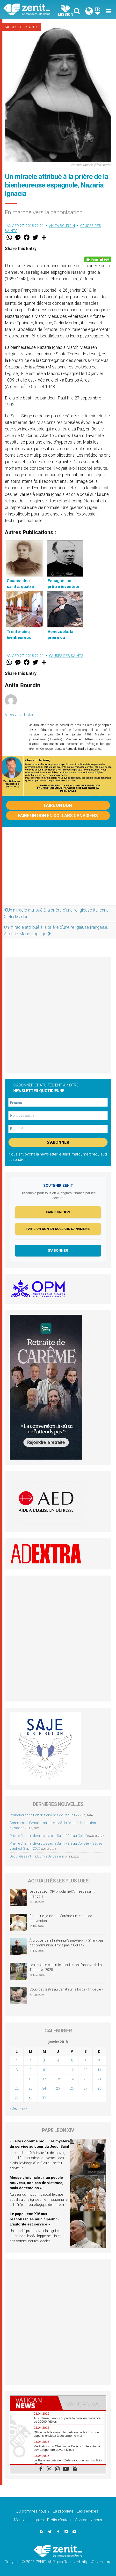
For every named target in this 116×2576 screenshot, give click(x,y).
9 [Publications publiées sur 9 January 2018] (30, 2070)
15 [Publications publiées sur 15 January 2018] (17, 2079)
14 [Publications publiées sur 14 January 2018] (99, 2070)
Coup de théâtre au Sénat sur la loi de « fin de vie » (66, 1989)
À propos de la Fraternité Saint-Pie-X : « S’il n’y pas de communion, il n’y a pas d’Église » (66, 1942)
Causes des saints (21, 27)
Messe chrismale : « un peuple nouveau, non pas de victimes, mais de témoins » (36, 2182)
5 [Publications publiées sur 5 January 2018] (72, 2061)
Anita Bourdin (62, 226)
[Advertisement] (58, 869)
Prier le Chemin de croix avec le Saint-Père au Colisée (49, 1836)
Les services (87, 2511)
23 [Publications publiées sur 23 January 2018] (30, 2088)
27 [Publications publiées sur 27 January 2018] (85, 2088)
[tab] (34, 2403)
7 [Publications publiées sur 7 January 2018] (99, 2061)
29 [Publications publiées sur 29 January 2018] (17, 2098)
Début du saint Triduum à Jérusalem (37, 1856)
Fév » (23, 2108)
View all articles (19, 714)
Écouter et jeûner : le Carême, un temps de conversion (60, 1918)
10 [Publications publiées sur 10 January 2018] (44, 2070)
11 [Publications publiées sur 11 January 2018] (58, 2070)
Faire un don (58, 805)
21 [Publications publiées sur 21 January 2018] (99, 2079)
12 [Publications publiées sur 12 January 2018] (72, 2070)
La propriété (63, 2511)
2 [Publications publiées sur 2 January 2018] (30, 2061)
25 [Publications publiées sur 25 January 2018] (58, 2088)
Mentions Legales (29, 2520)
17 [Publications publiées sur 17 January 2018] (44, 2079)
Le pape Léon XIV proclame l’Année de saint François (61, 1893)
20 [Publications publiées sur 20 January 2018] (85, 2079)
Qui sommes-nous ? (33, 2511)
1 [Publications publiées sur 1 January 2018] (17, 2061)
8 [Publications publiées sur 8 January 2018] (17, 2070)
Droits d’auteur (59, 2520)
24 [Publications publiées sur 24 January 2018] (44, 2088)
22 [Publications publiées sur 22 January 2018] (17, 2088)
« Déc (14, 2108)
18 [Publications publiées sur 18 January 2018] (58, 2079)
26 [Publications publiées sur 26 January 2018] (72, 2088)
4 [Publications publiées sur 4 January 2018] (58, 2061)
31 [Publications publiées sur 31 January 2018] (44, 2098)
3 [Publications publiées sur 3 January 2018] (44, 2061)
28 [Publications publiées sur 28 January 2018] (99, 2088)
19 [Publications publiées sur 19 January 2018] (72, 2079)
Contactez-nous (88, 2520)
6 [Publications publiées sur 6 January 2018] (86, 2061)
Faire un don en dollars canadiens (58, 815)
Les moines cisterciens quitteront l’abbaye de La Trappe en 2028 (65, 1967)
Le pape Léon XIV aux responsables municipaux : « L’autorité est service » (35, 2219)
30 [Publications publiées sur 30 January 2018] (30, 2098)
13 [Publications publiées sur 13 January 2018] (85, 2070)
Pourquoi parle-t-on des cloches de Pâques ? (43, 1815)
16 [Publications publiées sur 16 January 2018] (30, 2079)
